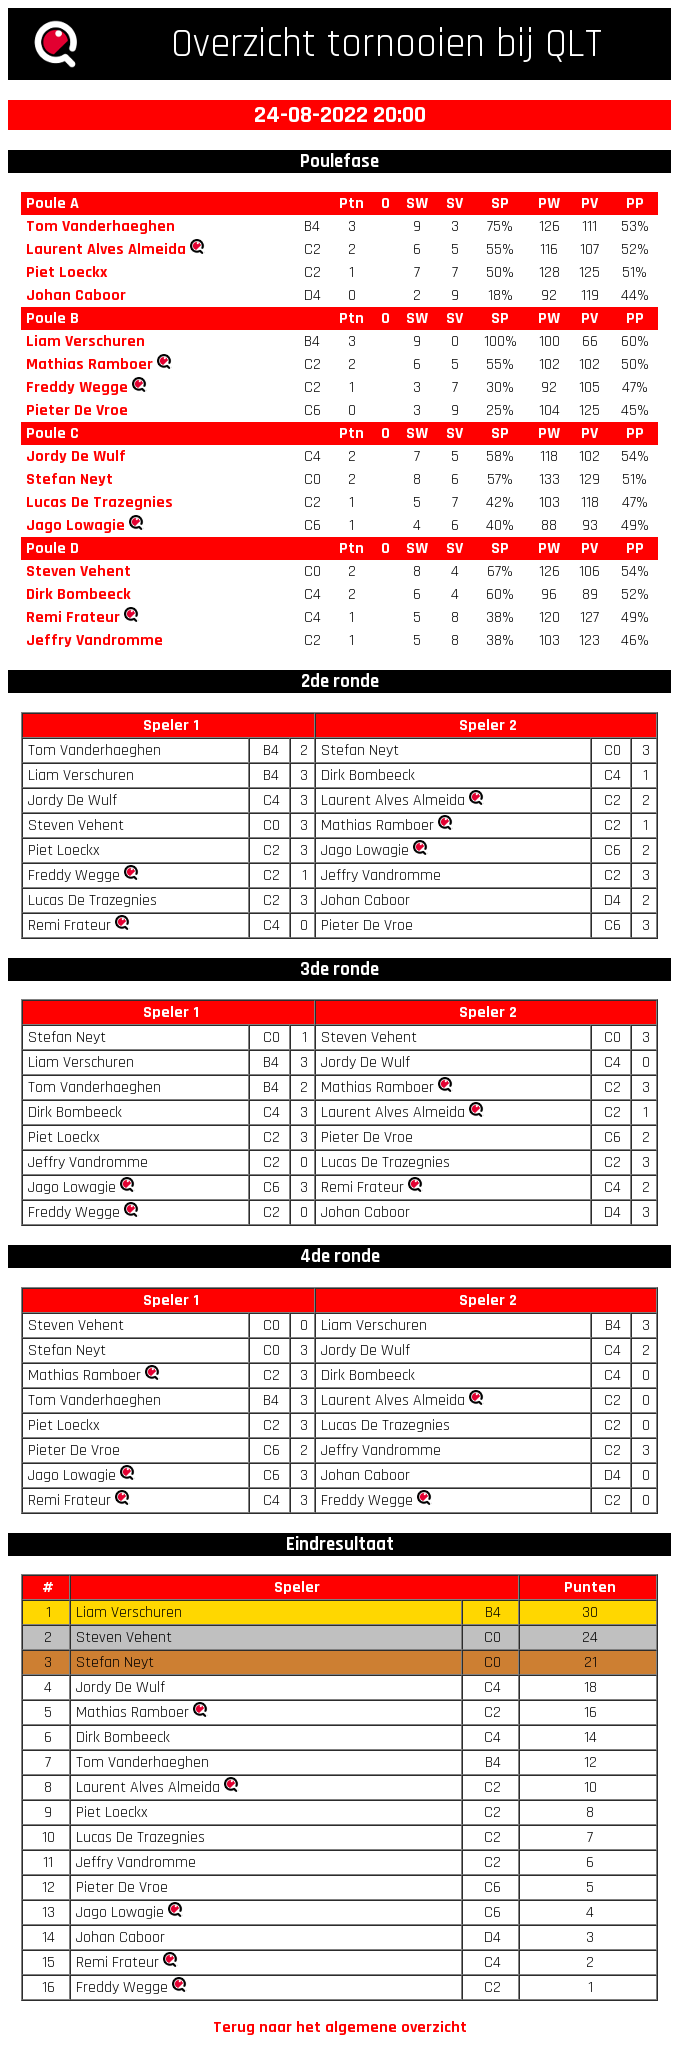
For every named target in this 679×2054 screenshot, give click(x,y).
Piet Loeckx (66, 272)
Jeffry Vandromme (94, 640)
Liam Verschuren (85, 341)
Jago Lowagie (75, 525)
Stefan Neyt (69, 479)
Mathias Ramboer (89, 364)
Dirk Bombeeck (78, 594)
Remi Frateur (73, 617)
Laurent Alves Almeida (106, 249)
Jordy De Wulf (76, 456)
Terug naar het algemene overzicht (340, 2027)
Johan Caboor (76, 295)
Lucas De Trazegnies (99, 502)
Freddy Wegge (77, 387)
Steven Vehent (78, 571)
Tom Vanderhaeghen (100, 226)
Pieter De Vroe (77, 410)
